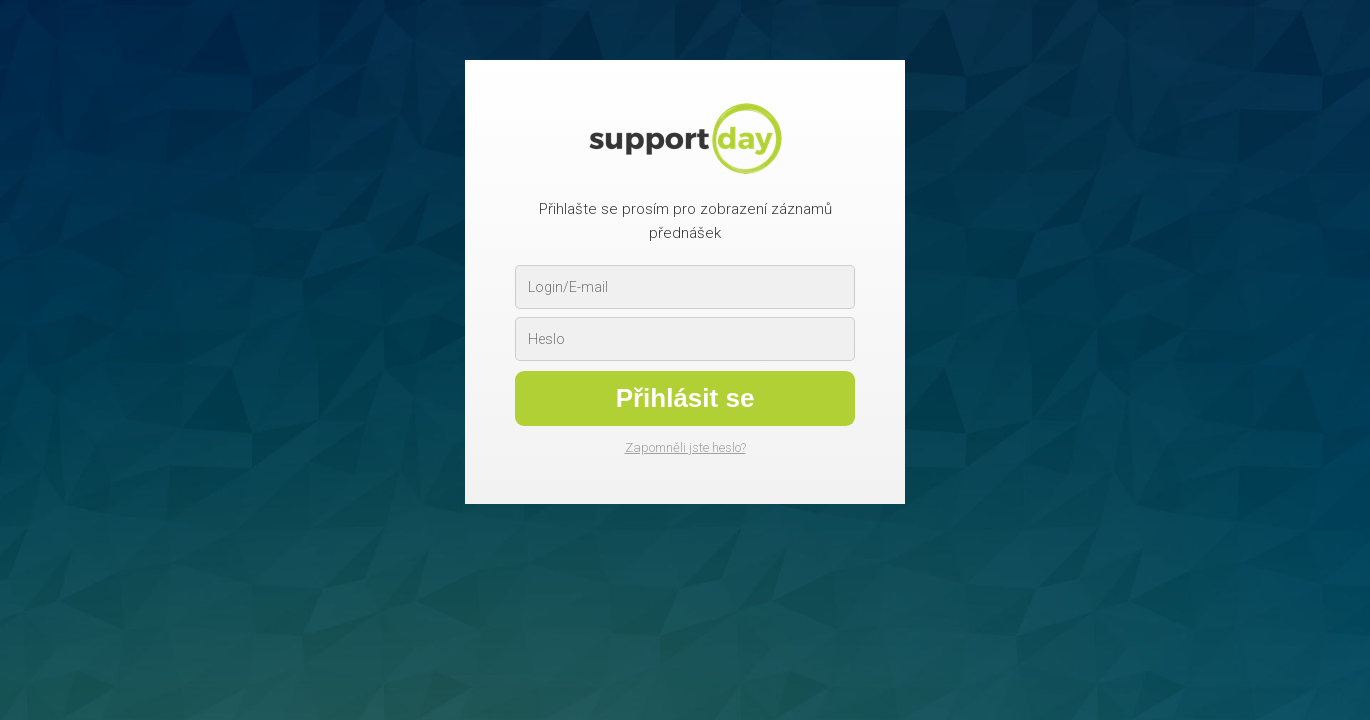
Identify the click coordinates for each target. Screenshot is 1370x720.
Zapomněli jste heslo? (685, 447)
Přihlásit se (685, 398)
